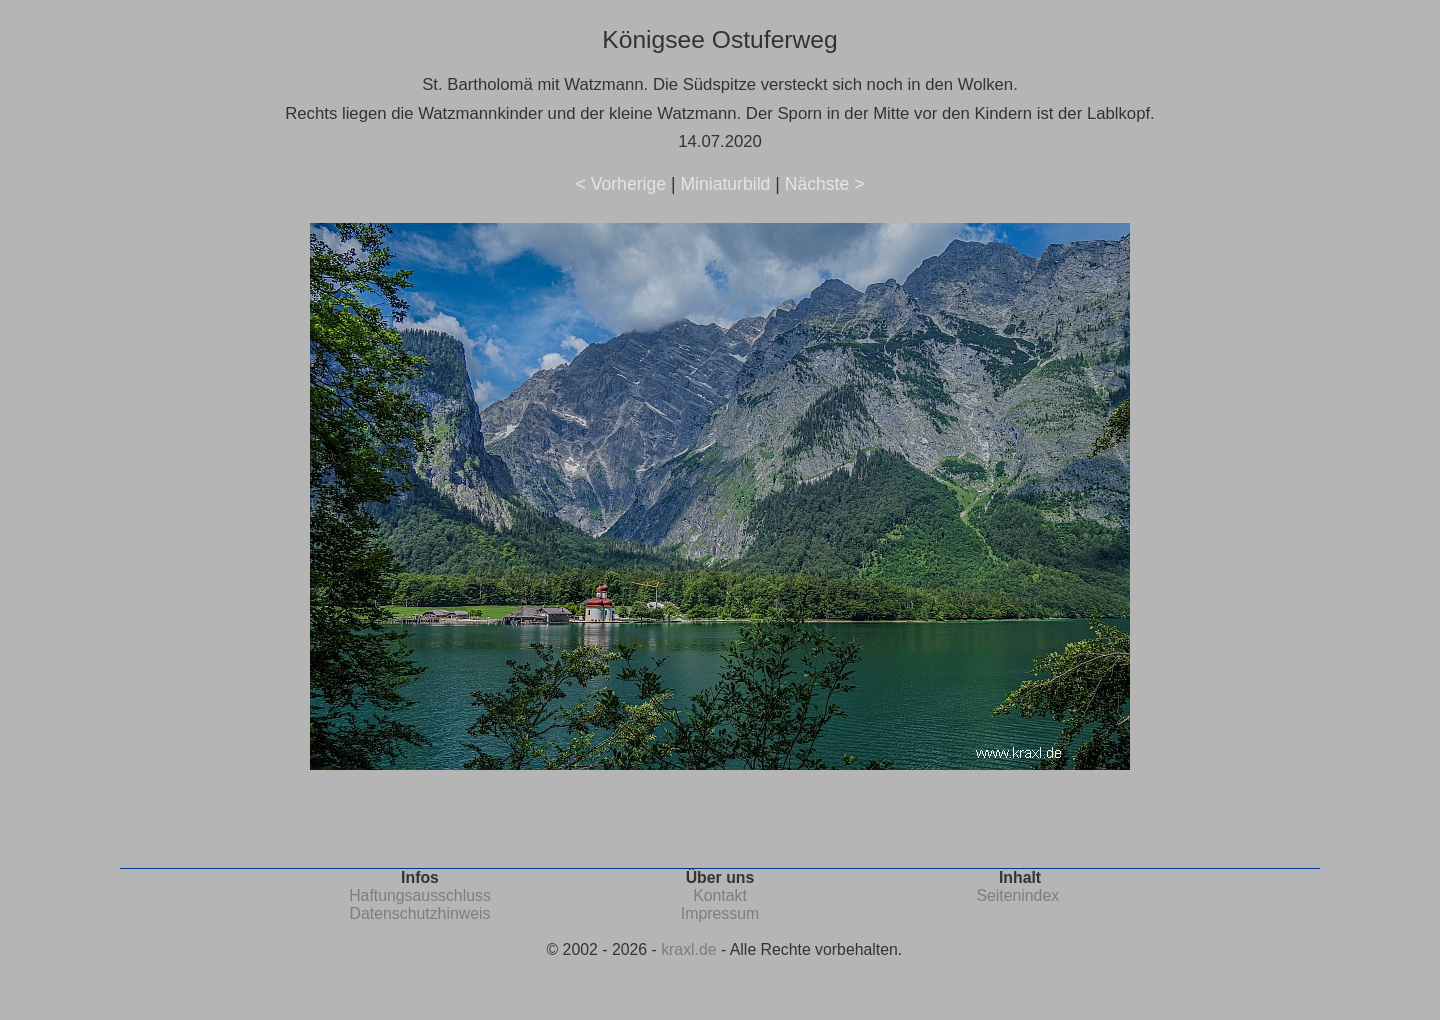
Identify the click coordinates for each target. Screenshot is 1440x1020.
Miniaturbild (725, 184)
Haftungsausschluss (420, 895)
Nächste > (825, 184)
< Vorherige (621, 184)
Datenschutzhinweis (420, 913)
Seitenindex (1017, 895)
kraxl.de (688, 949)
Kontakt (720, 895)
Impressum (720, 913)
